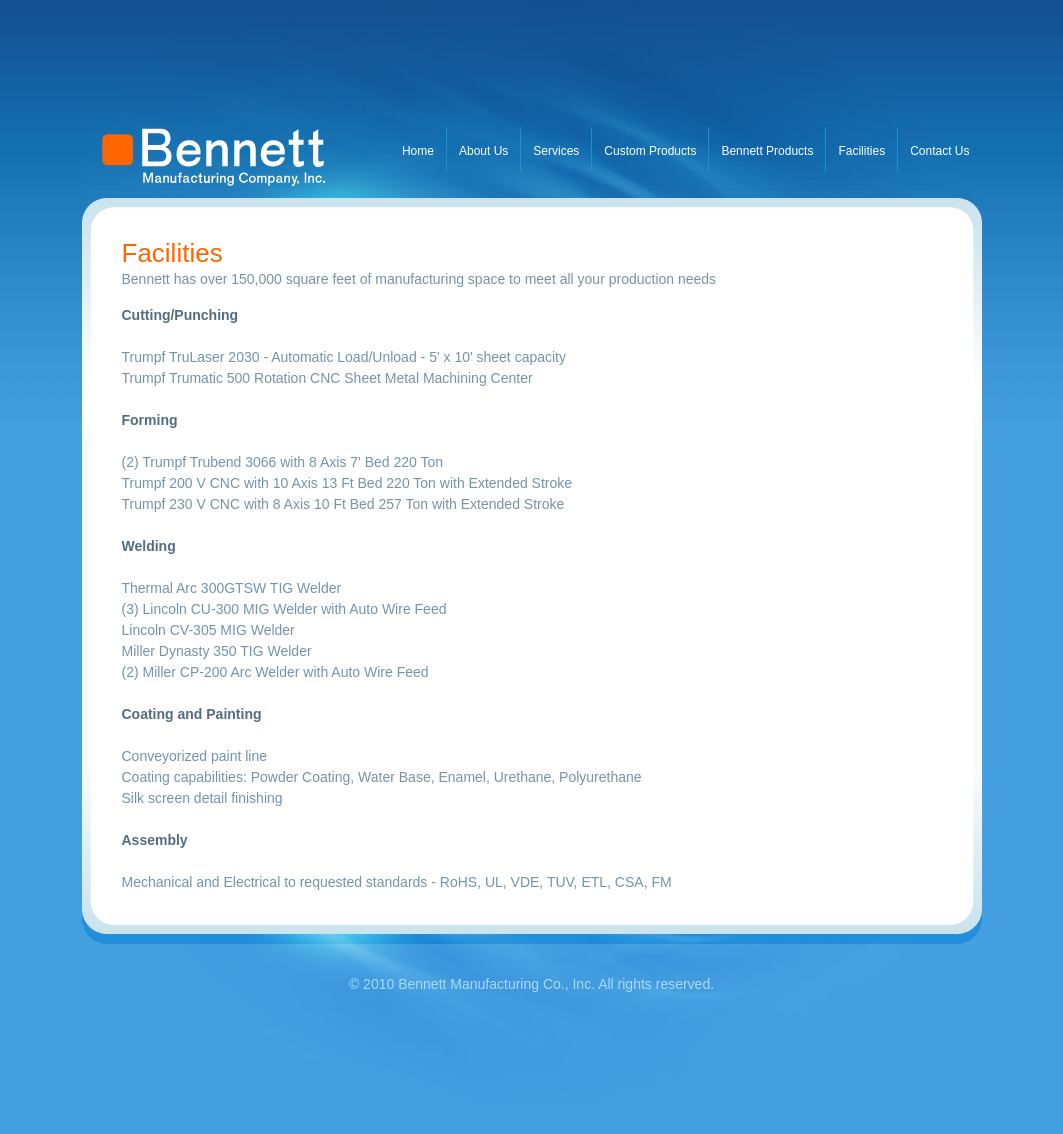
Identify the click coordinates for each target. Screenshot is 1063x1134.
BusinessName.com (232, 99)
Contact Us (939, 151)
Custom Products (650, 151)
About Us (483, 151)
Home (418, 151)
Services (556, 151)
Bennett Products (767, 151)
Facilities (861, 151)
